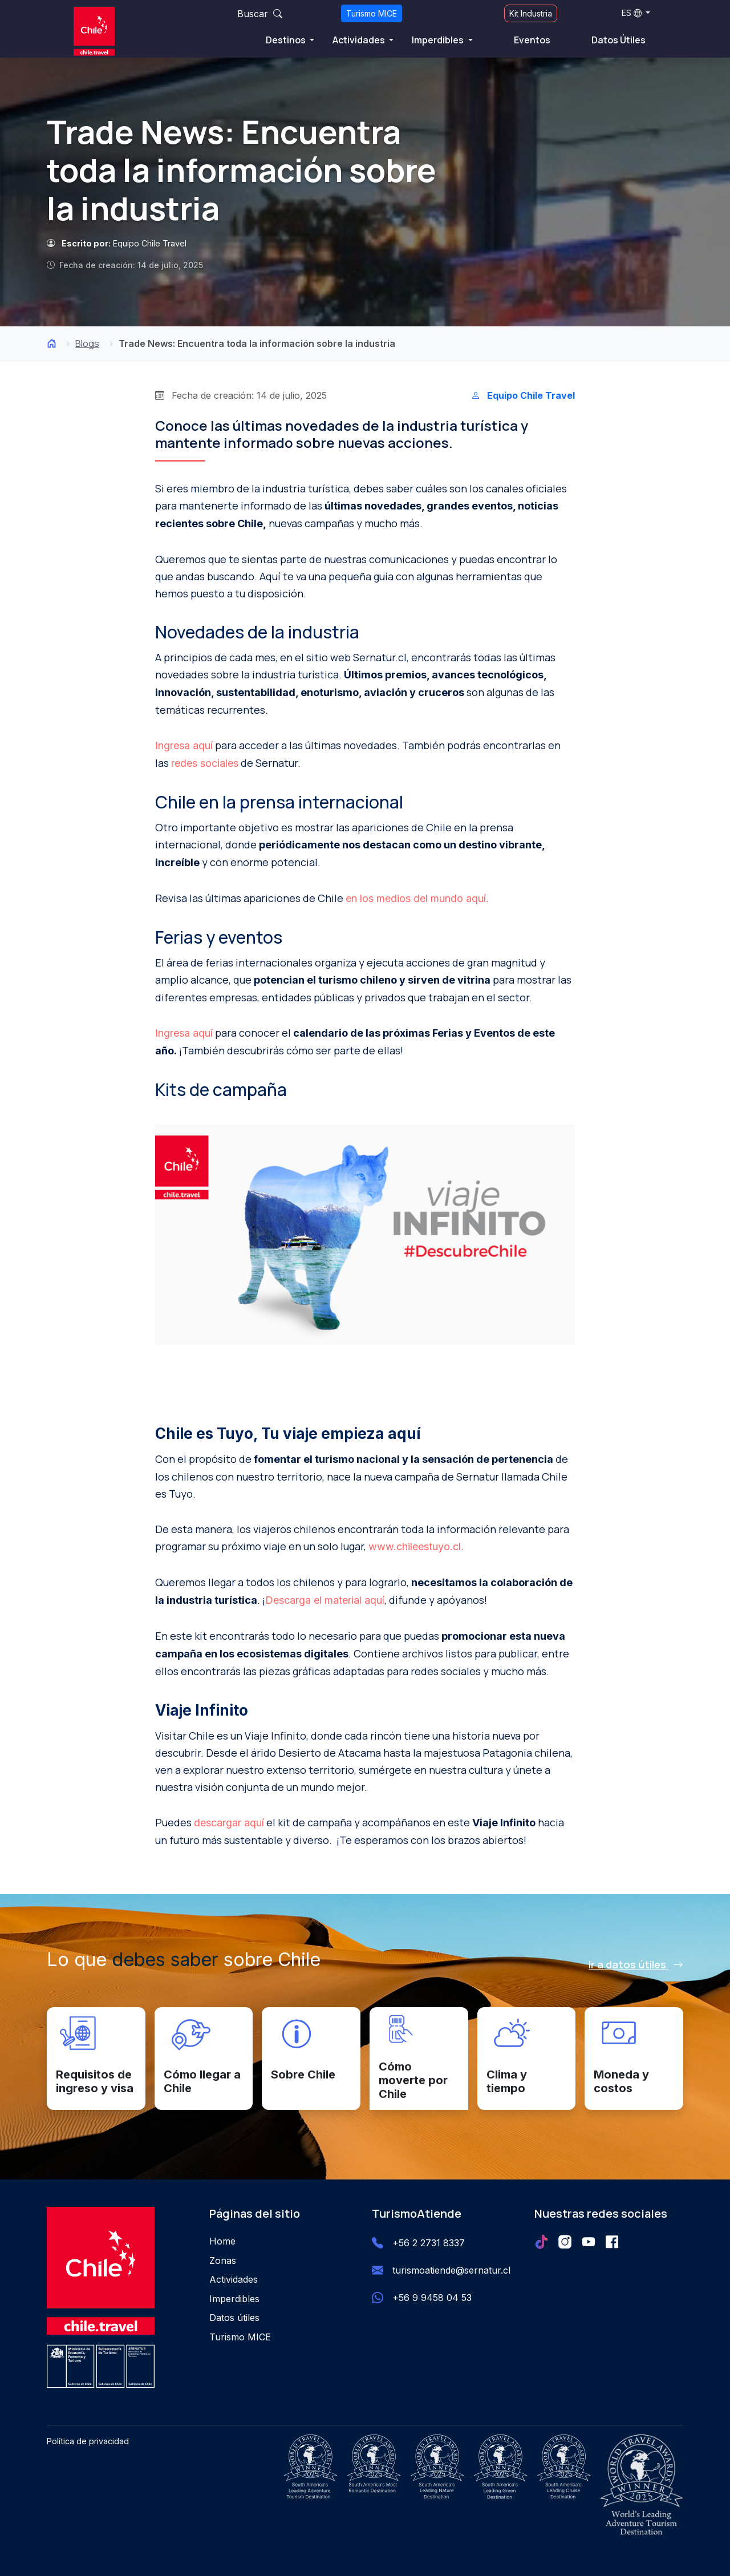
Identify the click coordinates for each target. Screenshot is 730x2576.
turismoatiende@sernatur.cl (451, 2270)
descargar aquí (229, 1823)
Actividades (359, 40)
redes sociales (204, 763)
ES (632, 13)
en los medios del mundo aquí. (417, 898)
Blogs (87, 343)
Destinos (286, 40)
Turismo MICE (371, 13)
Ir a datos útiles (636, 1964)
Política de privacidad (88, 2441)
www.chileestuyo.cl (414, 1546)
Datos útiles (234, 2317)
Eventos (532, 40)
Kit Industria (530, 13)
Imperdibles (438, 40)
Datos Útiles (618, 40)
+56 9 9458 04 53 (432, 2297)
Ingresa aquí (184, 745)
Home (222, 2241)
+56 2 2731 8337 (428, 2243)
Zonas (222, 2260)
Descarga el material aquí (324, 1600)
